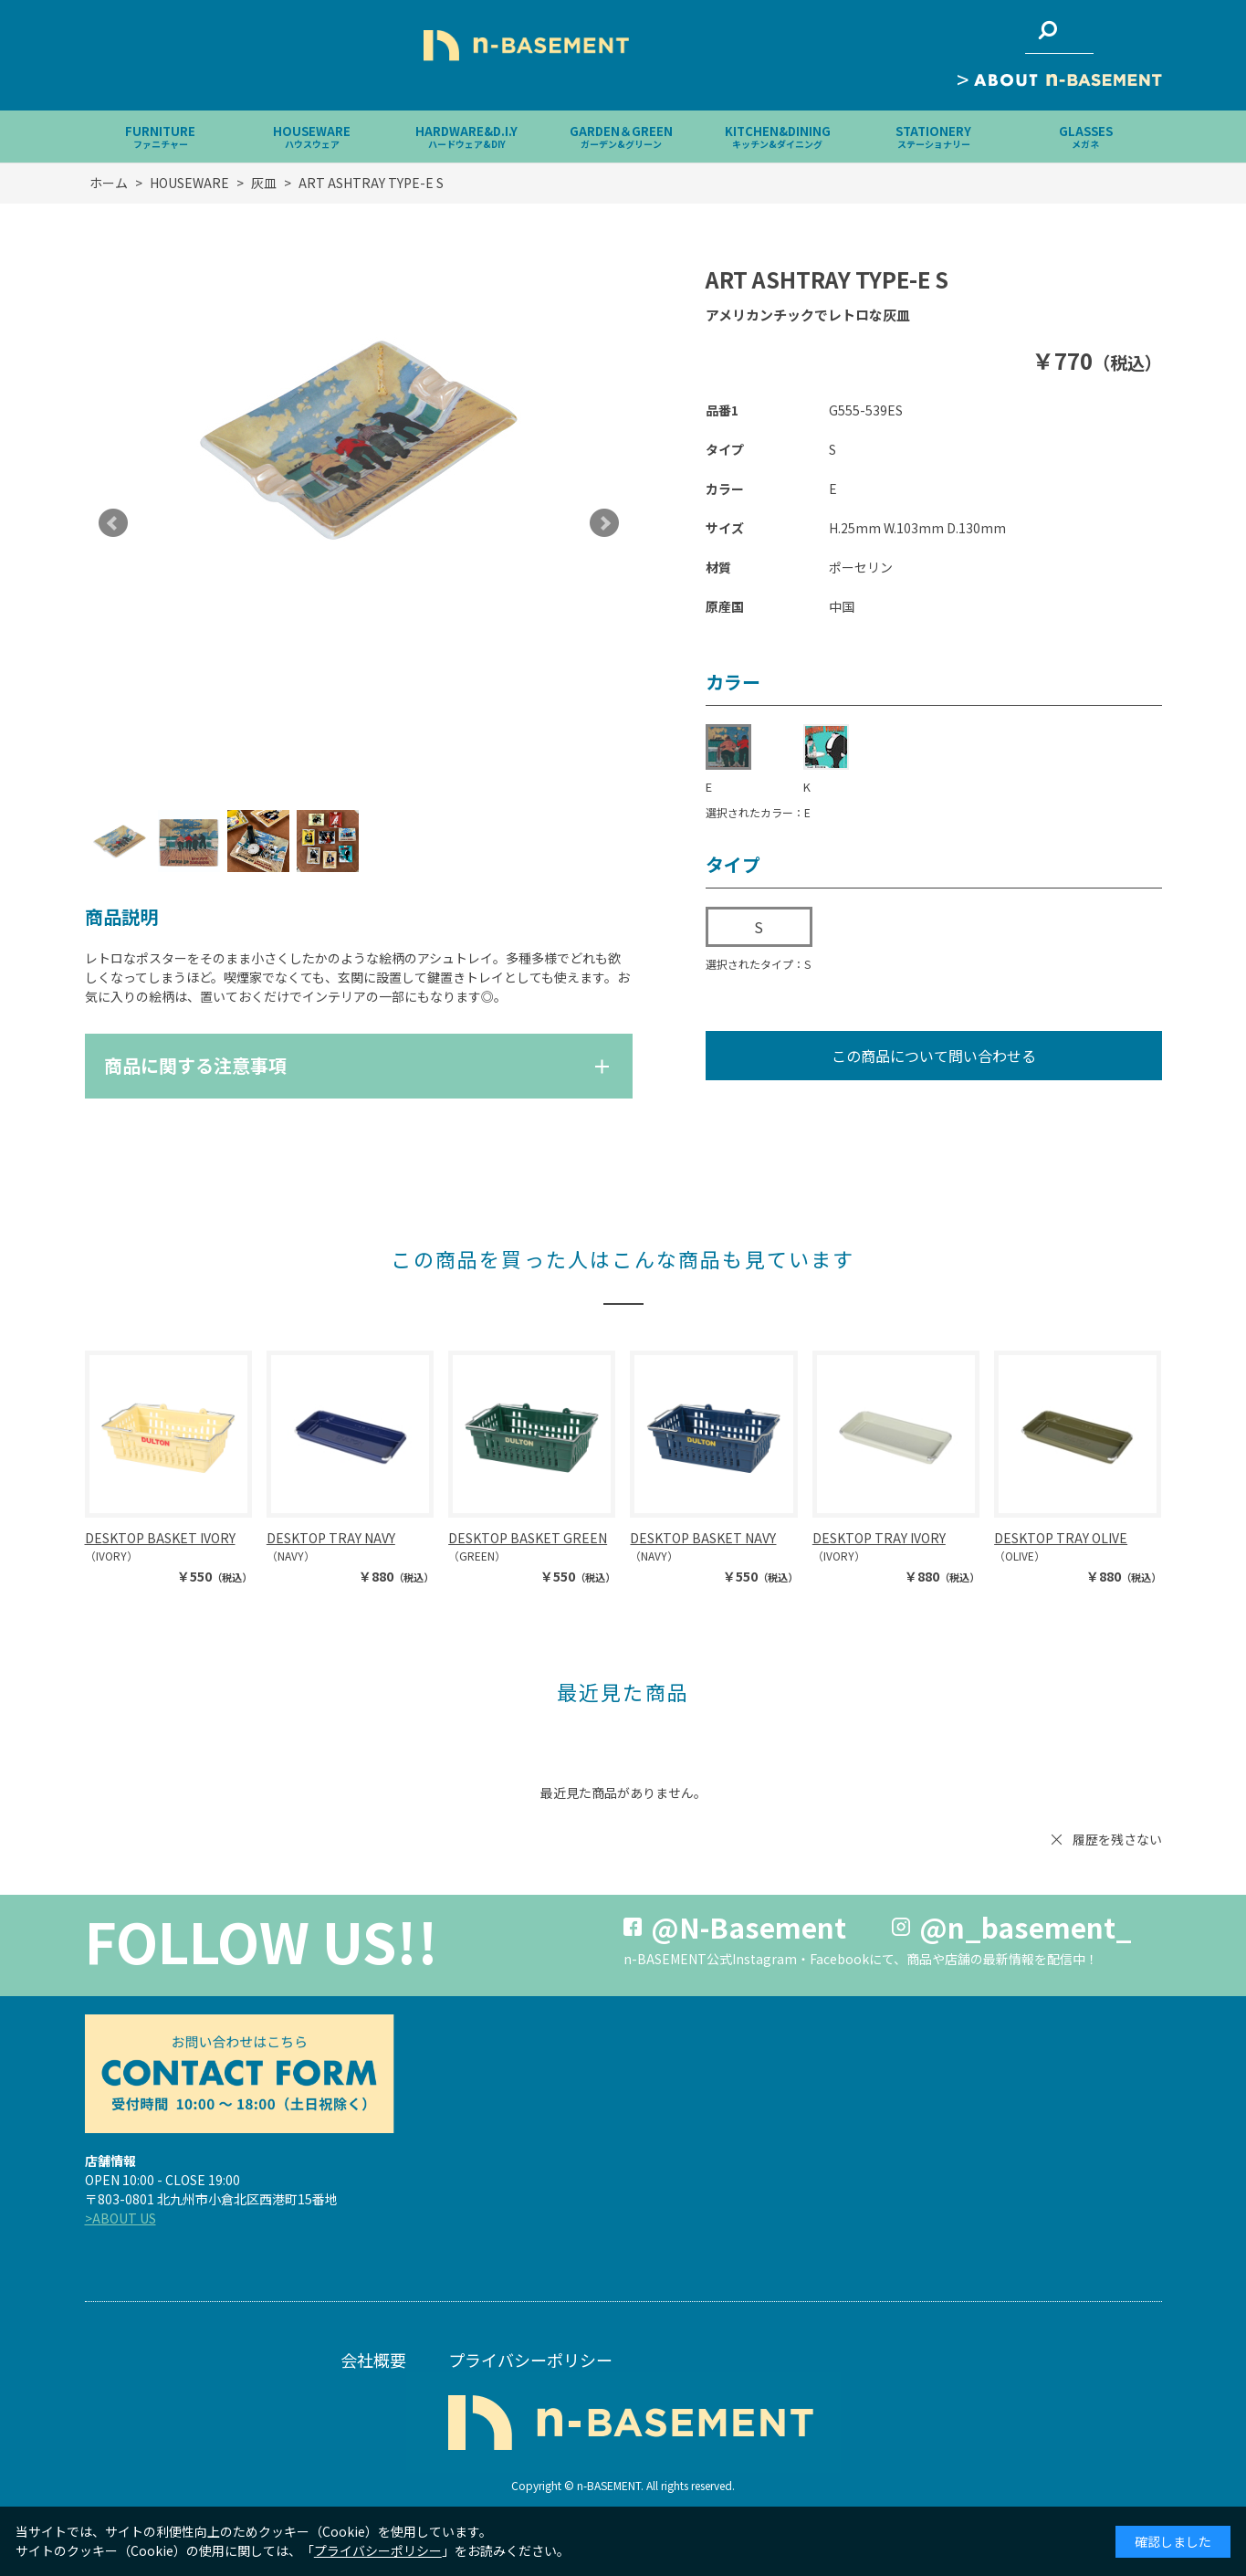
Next (604, 523)
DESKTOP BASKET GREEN (527, 1538)
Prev (113, 523)
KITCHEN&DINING (778, 136)
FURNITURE (160, 136)
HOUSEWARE (312, 136)
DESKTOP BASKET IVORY (160, 1538)
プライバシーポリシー (530, 2359)
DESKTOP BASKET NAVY (703, 1538)
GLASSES (1086, 136)
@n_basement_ (1025, 1926)
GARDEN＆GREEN (621, 136)
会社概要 (373, 2359)
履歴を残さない (1117, 1839)
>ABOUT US (120, 2218)
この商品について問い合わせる (934, 1056)
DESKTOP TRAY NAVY (331, 1538)
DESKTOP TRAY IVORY (879, 1538)
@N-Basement (748, 1926)
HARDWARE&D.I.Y (466, 136)
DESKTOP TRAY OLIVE (1060, 1538)
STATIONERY (933, 136)
